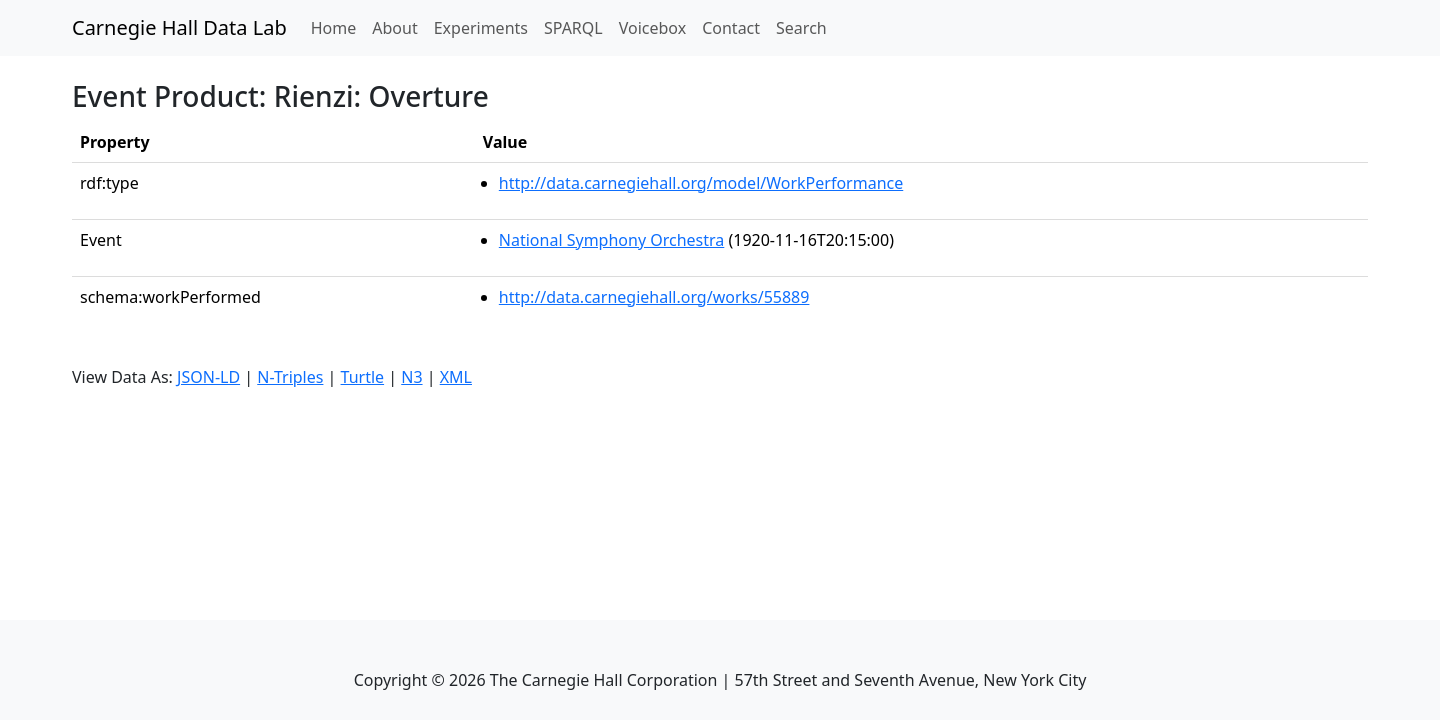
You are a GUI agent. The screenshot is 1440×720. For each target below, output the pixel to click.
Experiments (481, 28)
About (394, 28)
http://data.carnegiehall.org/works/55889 (654, 297)
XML (456, 377)
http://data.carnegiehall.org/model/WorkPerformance (701, 183)
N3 (411, 377)
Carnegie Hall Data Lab (179, 27)
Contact (731, 28)
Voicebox (652, 28)
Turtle (363, 377)
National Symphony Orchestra (611, 240)
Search (801, 28)
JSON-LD (208, 377)
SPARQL (573, 28)
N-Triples (290, 377)
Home (338, 27)
